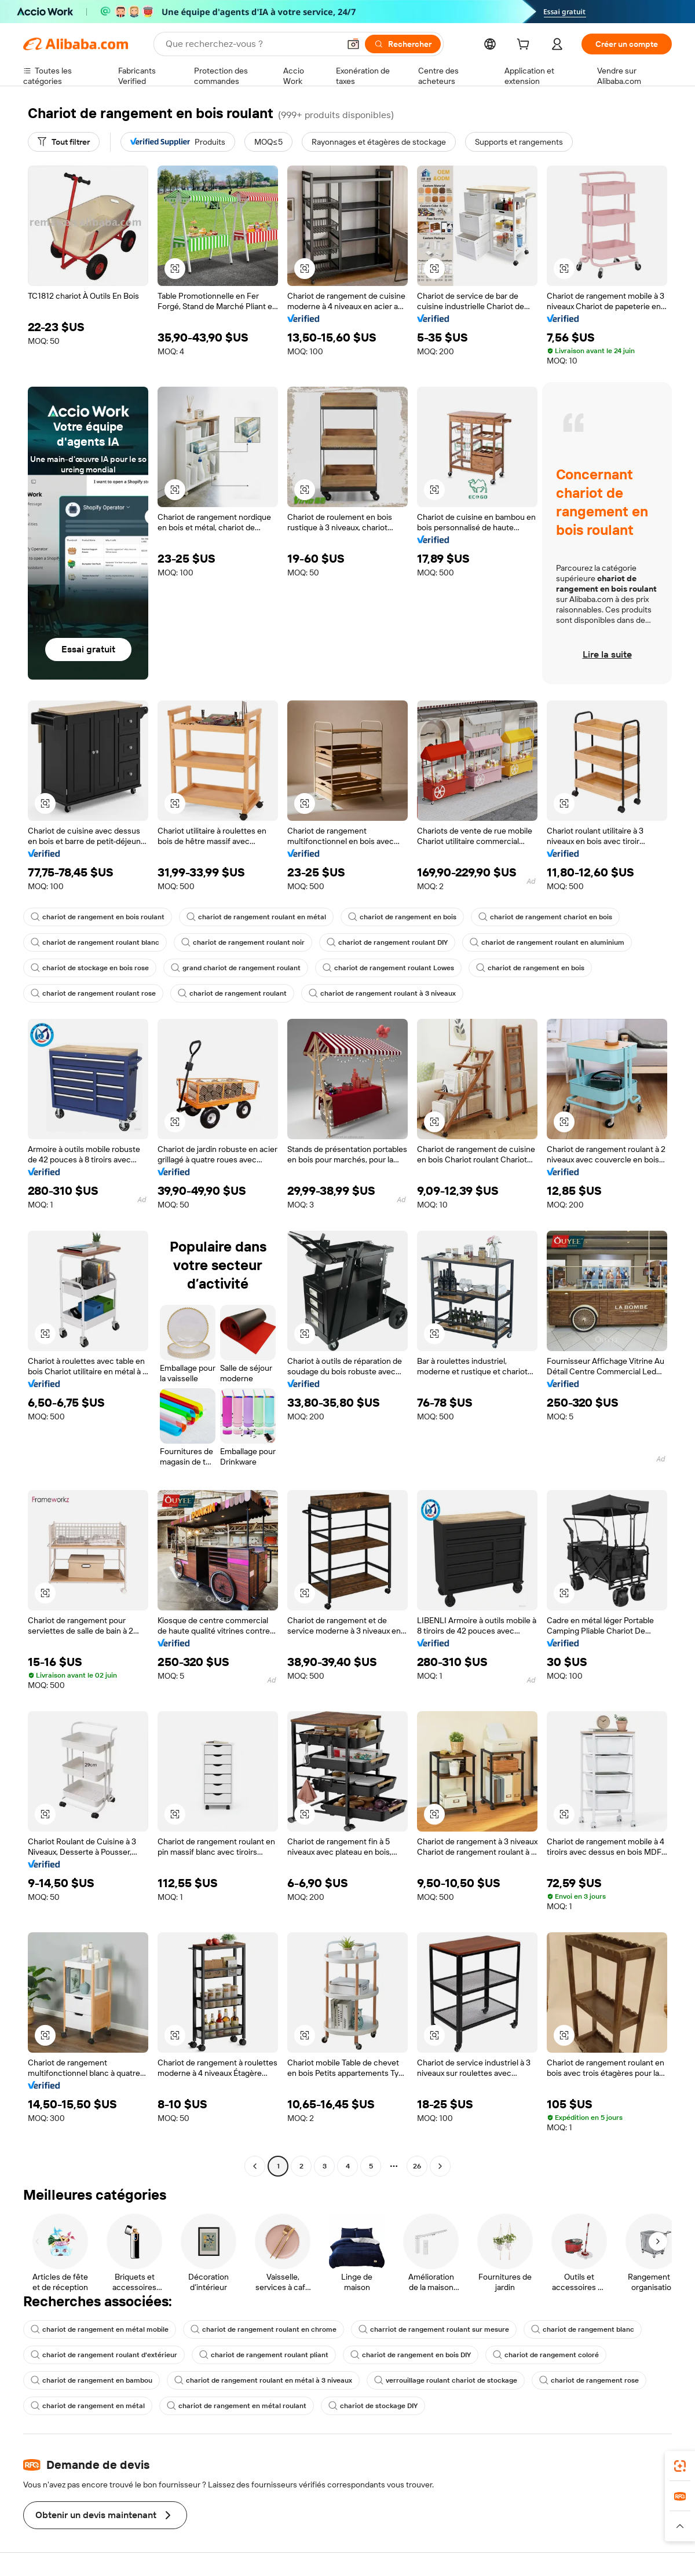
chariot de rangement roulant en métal (256, 917)
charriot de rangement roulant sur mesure (434, 2329)
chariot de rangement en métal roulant (236, 2405)
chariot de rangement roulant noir (243, 942)
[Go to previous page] (254, 2166)
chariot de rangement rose (589, 2380)
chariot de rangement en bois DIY (410, 2355)
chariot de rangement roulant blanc (95, 942)
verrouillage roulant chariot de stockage (445, 2380)
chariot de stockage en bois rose (90, 968)
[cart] (525, 45)
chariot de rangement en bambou (91, 2380)
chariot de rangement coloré (546, 2355)
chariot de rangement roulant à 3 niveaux (382, 993)
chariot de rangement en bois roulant (97, 917)
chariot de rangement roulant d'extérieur (104, 2355)
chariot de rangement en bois (402, 917)
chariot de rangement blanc (582, 2329)
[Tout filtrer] (64, 142)
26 (417, 2166)
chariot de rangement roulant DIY (387, 942)
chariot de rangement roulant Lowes (388, 968)
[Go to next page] (440, 2166)
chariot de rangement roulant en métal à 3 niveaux (263, 2380)
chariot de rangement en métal (88, 2405)
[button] (353, 44)
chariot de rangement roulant (232, 993)
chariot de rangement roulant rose (93, 993)
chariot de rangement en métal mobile (100, 2329)
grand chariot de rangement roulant (236, 968)
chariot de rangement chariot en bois (545, 917)
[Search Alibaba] (251, 44)
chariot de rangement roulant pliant (263, 2355)
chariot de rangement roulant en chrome (263, 2329)
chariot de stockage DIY (373, 2405)
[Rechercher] (403, 44)
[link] (680, 2466)
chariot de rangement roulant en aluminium (547, 942)
